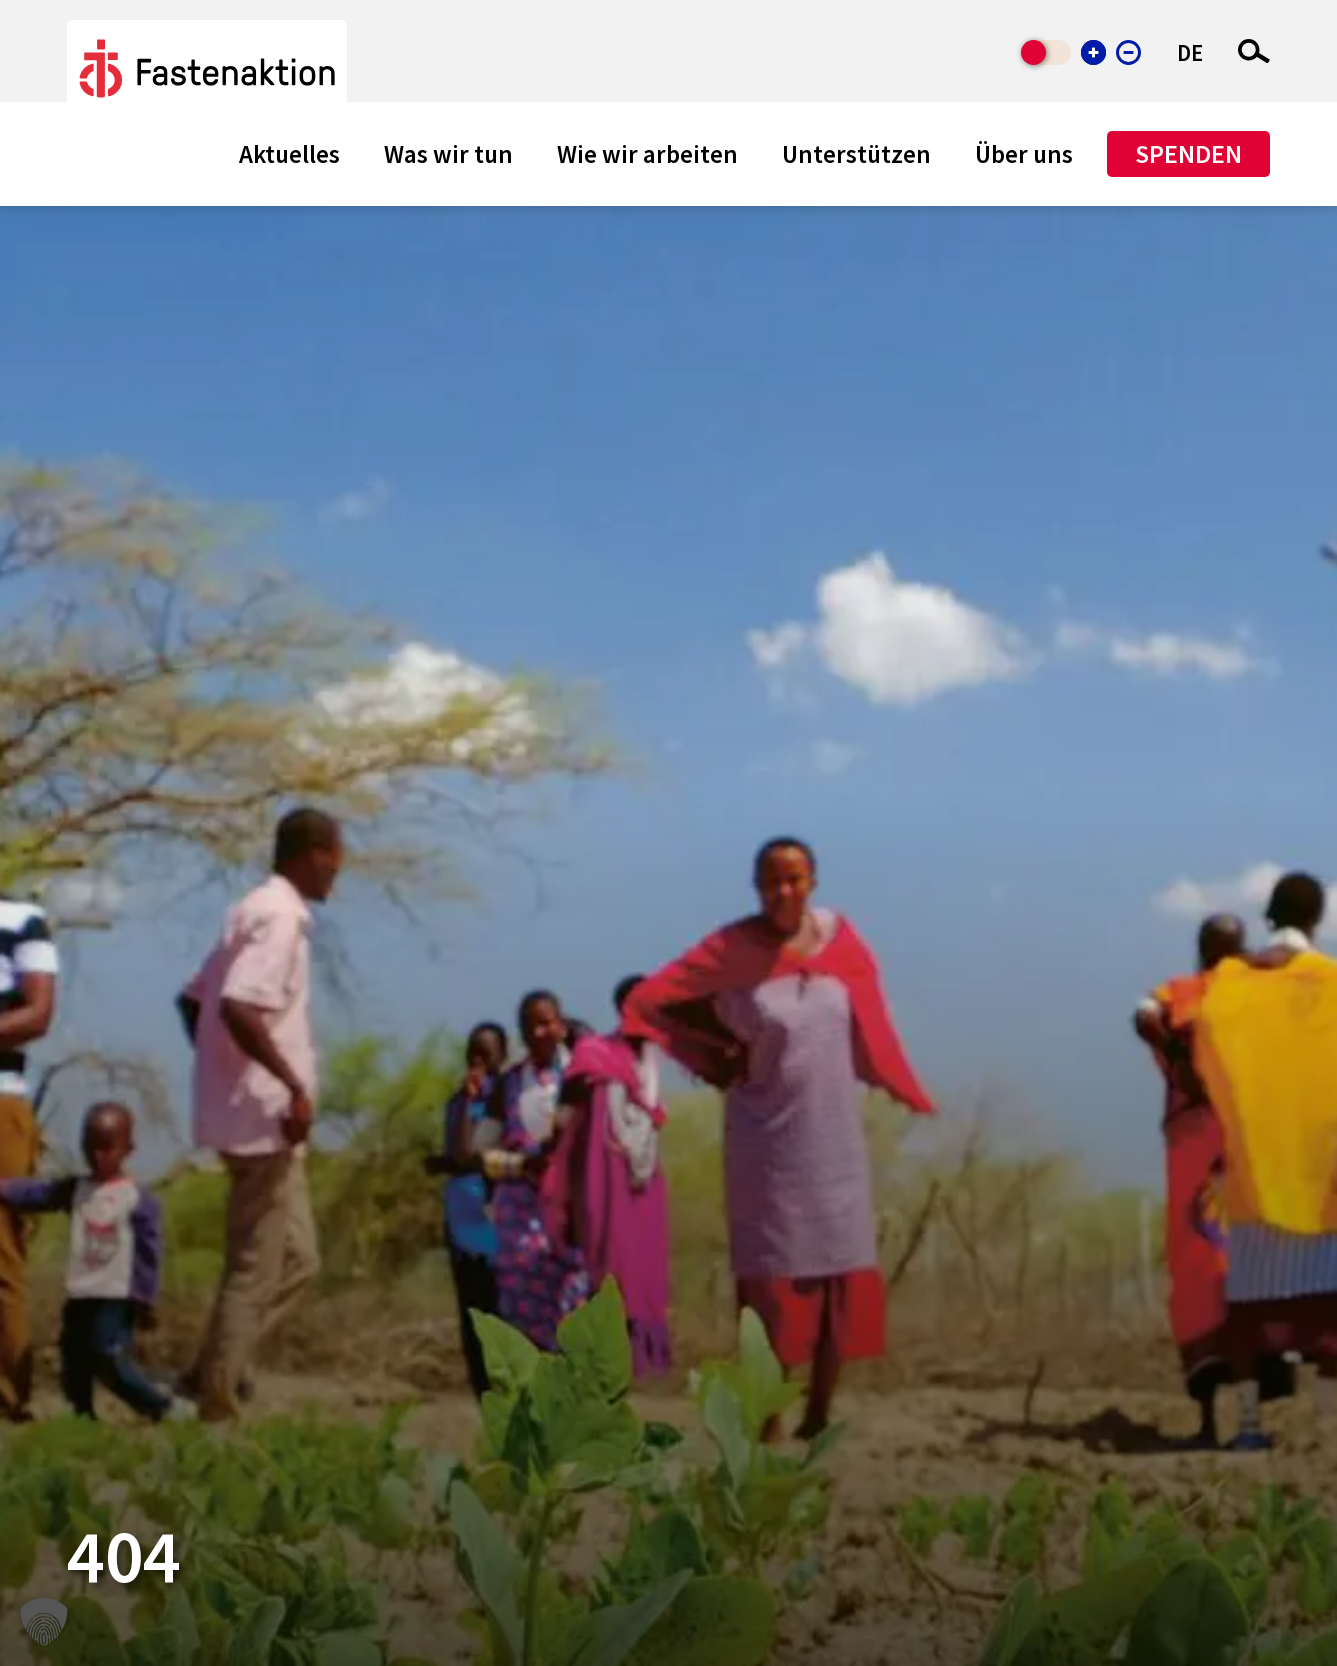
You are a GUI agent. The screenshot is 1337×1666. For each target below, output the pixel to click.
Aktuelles (289, 154)
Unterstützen (856, 154)
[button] (44, 1622)
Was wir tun (448, 154)
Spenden (1188, 153)
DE (1190, 52)
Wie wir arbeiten (647, 154)
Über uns (1024, 154)
